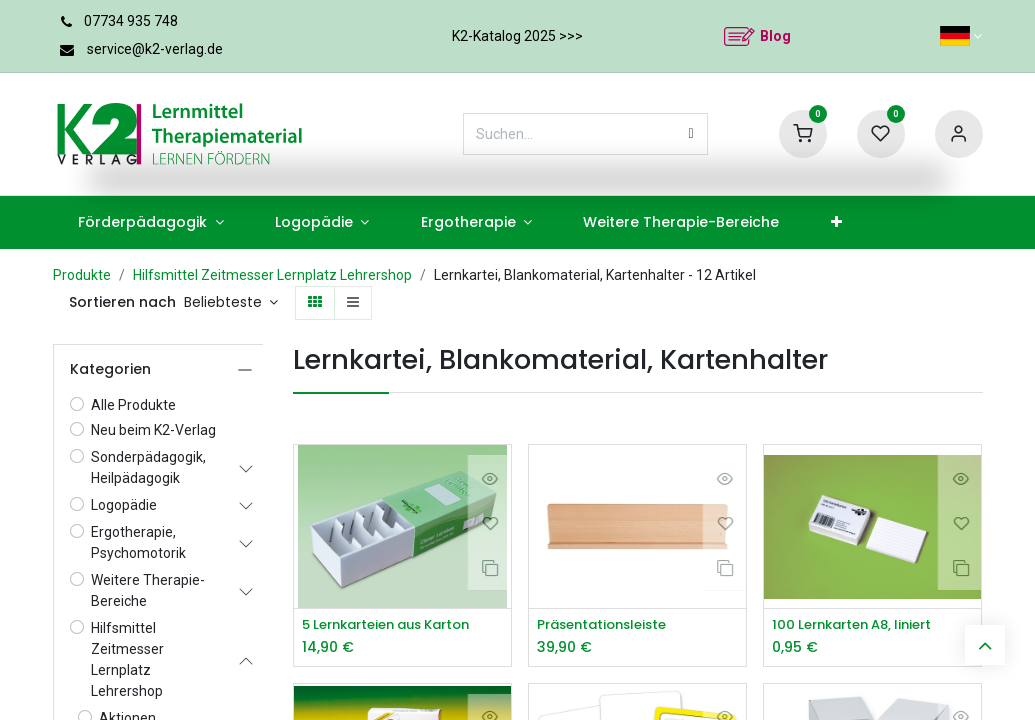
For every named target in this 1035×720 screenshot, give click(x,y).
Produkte (82, 275)
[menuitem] (151, 222)
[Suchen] (691, 134)
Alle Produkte (133, 405)
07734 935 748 (131, 21)
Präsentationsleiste (607, 625)
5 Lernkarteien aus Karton (396, 625)
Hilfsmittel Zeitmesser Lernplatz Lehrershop (272, 275)
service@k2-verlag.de (155, 49)
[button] (231, 303)
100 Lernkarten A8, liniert (859, 625)
